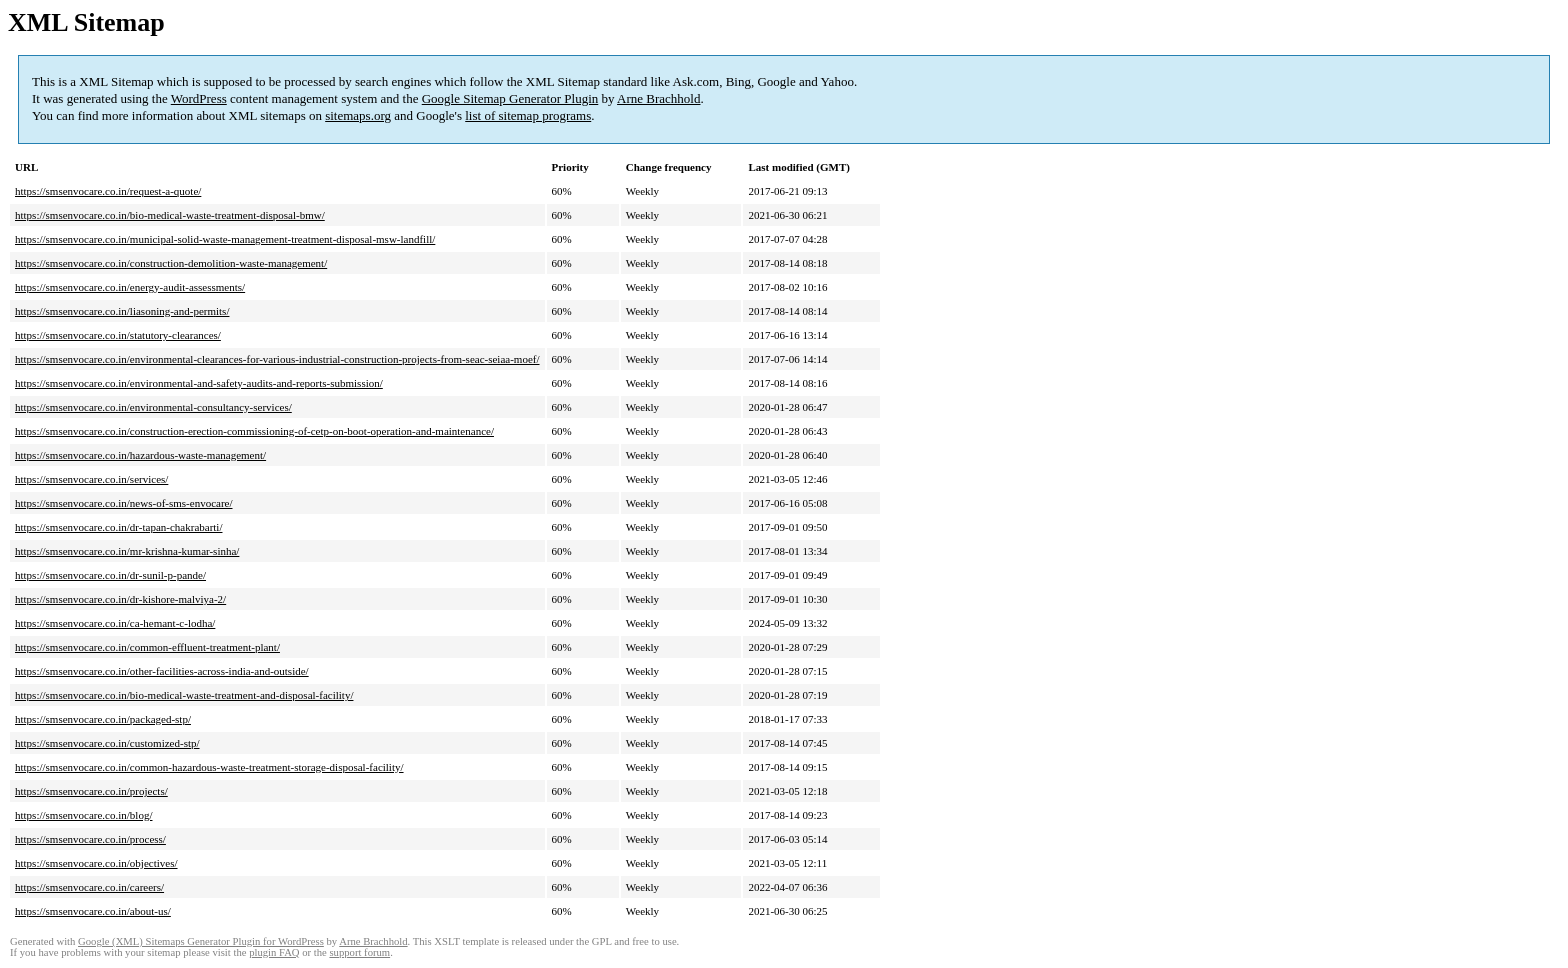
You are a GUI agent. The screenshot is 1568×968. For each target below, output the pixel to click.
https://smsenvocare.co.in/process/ (90, 839)
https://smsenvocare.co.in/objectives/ (96, 863)
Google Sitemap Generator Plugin (510, 98)
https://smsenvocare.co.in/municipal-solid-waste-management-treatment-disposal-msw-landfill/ (225, 239)
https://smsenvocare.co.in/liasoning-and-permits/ (122, 311)
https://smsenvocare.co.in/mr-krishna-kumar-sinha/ (127, 551)
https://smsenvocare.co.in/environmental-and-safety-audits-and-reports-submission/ (199, 383)
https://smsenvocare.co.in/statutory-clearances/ (118, 335)
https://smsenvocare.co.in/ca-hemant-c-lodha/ (115, 623)
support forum (359, 952)
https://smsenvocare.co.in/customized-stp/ (107, 743)
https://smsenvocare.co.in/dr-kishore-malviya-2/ (120, 599)
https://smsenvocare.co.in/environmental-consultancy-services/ (153, 407)
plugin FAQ (274, 952)
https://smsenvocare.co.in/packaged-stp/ (103, 719)
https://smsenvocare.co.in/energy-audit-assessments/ (130, 287)
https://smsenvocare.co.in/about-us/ (93, 911)
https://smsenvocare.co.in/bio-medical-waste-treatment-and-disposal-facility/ (184, 695)
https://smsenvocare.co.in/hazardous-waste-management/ (140, 455)
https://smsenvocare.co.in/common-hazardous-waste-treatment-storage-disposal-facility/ (209, 767)
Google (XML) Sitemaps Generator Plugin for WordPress (201, 941)
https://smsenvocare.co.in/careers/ (89, 887)
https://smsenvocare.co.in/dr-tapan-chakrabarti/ (118, 527)
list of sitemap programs (528, 115)
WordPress (199, 98)
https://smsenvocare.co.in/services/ (91, 479)
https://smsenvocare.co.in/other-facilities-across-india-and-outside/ (162, 671)
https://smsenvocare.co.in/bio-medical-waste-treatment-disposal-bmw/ (170, 215)
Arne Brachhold (658, 98)
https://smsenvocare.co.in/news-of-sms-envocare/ (124, 503)
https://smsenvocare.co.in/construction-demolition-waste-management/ (171, 263)
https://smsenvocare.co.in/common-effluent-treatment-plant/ (147, 647)
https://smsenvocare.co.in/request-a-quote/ (108, 191)
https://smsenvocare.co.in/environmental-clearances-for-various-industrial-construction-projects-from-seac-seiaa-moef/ (277, 359)
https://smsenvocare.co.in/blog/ (83, 815)
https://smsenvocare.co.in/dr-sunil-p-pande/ (110, 575)
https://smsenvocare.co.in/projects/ (91, 791)
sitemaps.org (358, 115)
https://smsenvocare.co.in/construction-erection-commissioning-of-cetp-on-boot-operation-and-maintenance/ (254, 431)
